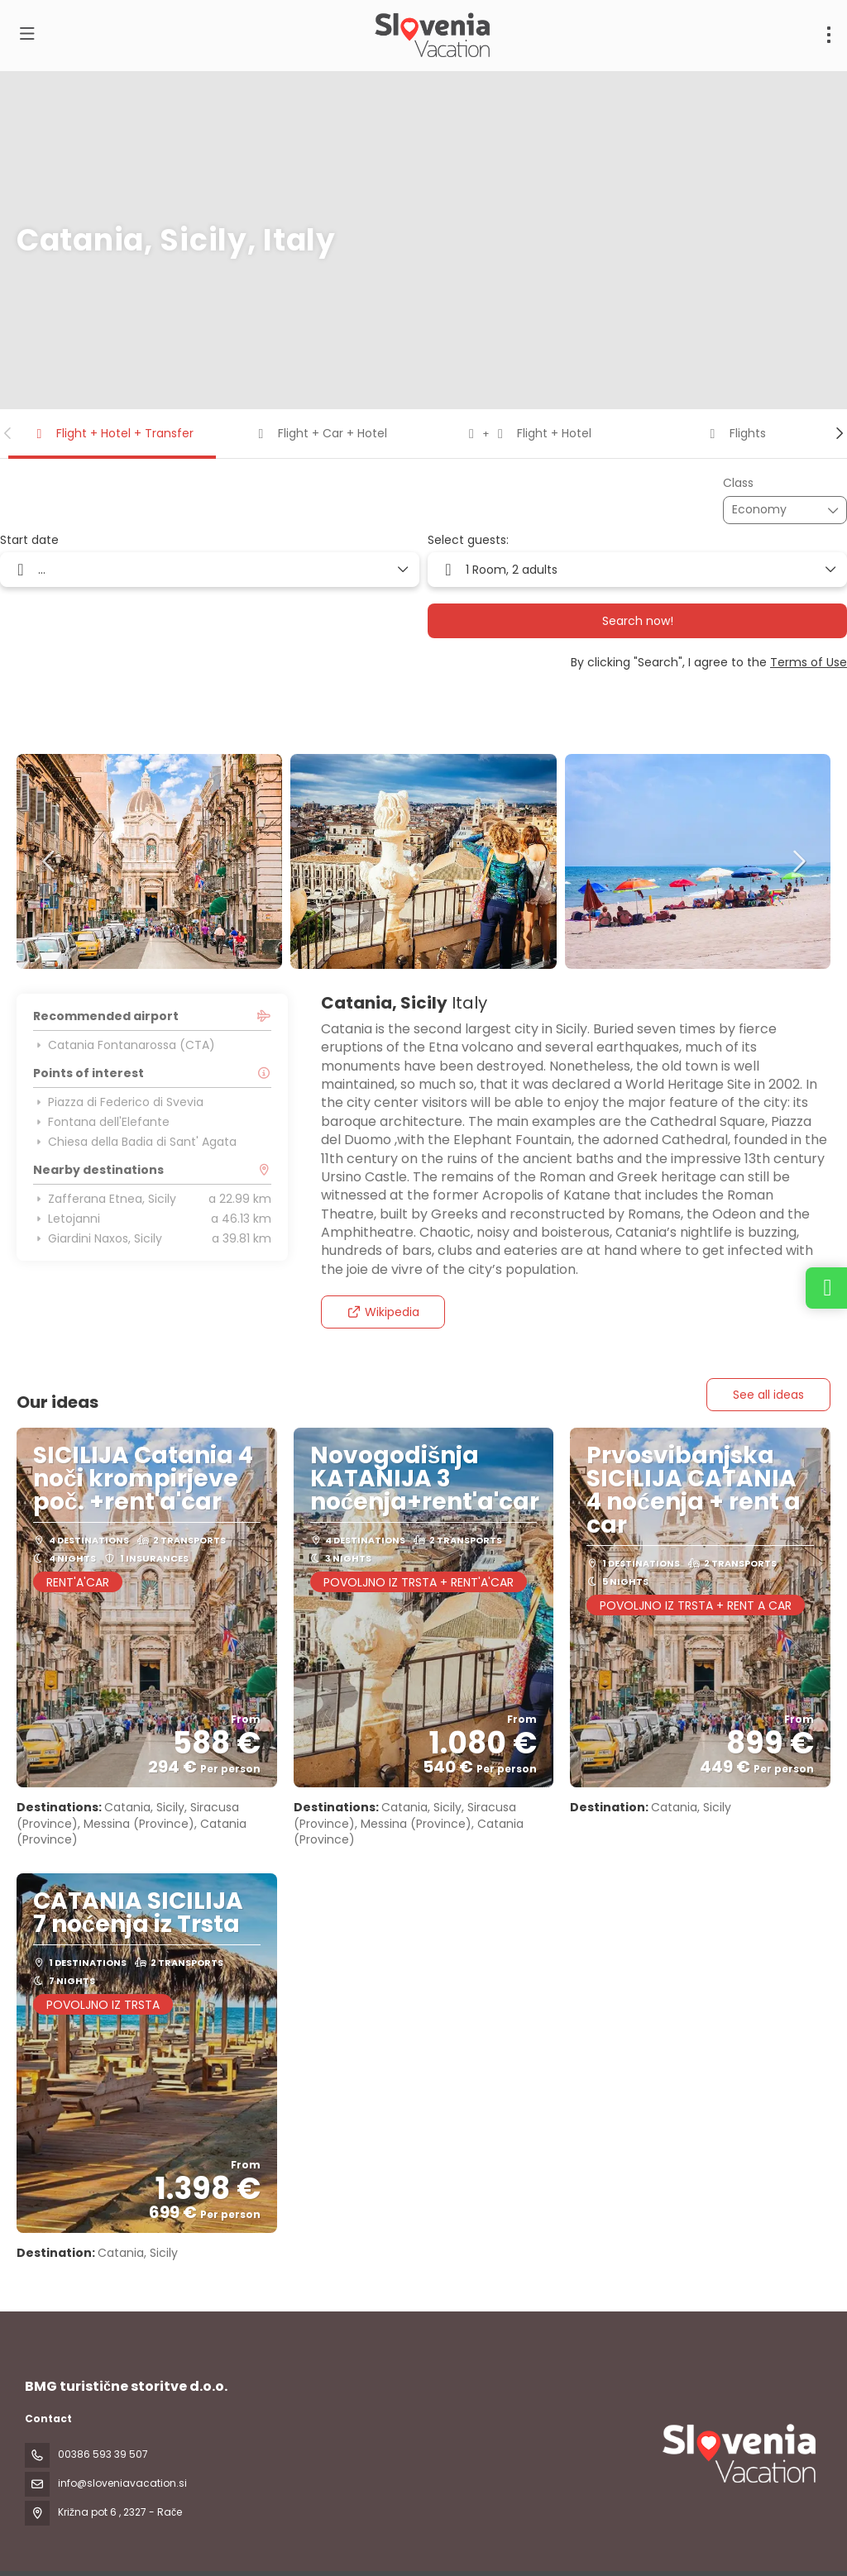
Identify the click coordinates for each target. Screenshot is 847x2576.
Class (738, 483)
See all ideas (768, 1394)
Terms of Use (808, 662)
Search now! (637, 621)
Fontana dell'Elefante (101, 1122)
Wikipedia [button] (383, 1312)
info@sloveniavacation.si (122, 2483)
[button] (8, 433)
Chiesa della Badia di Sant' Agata (135, 1141)
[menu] (829, 34)
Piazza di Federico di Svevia (118, 1102)
